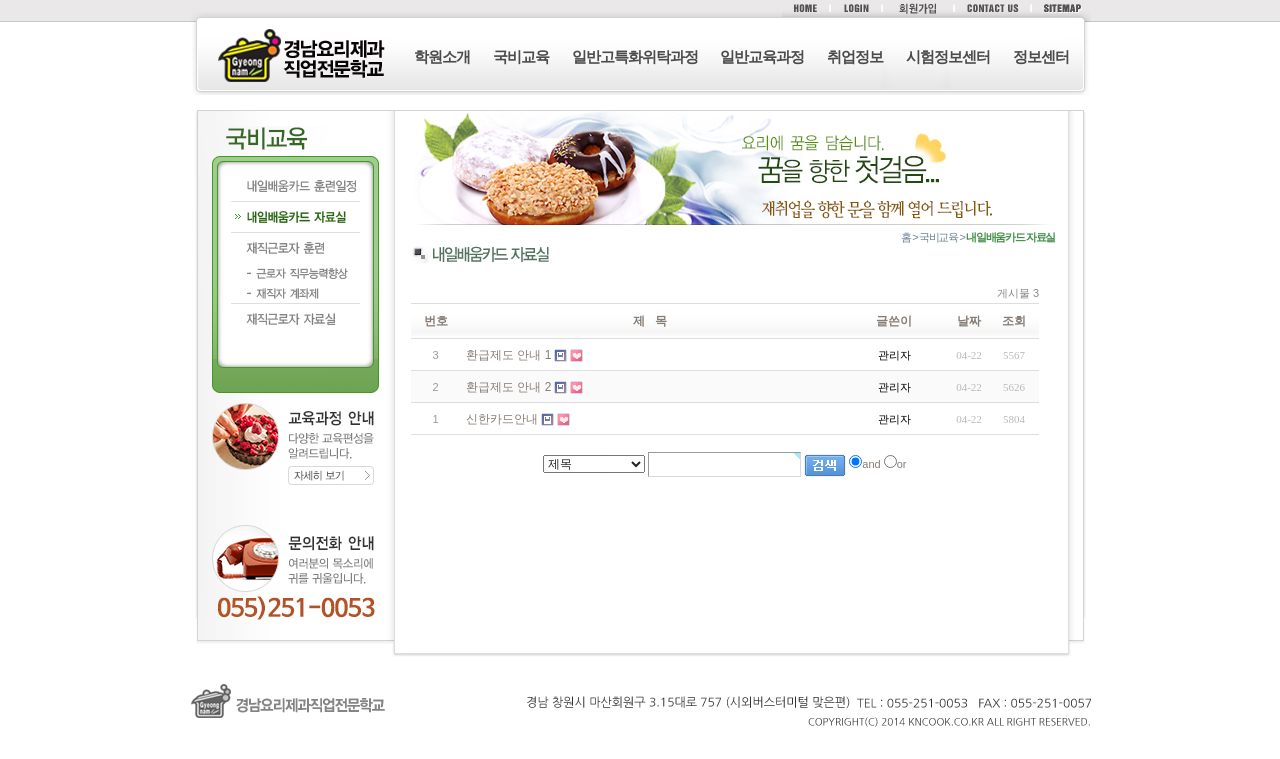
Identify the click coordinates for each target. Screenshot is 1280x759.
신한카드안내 (502, 419)
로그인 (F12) (640, 749)
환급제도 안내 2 (508, 387)
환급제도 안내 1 (508, 355)
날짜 (969, 321)
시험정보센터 (948, 56)
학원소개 (442, 56)
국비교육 (521, 56)
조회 (1014, 321)
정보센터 (1041, 56)
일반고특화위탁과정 (635, 56)
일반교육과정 (762, 56)
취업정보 (855, 56)
